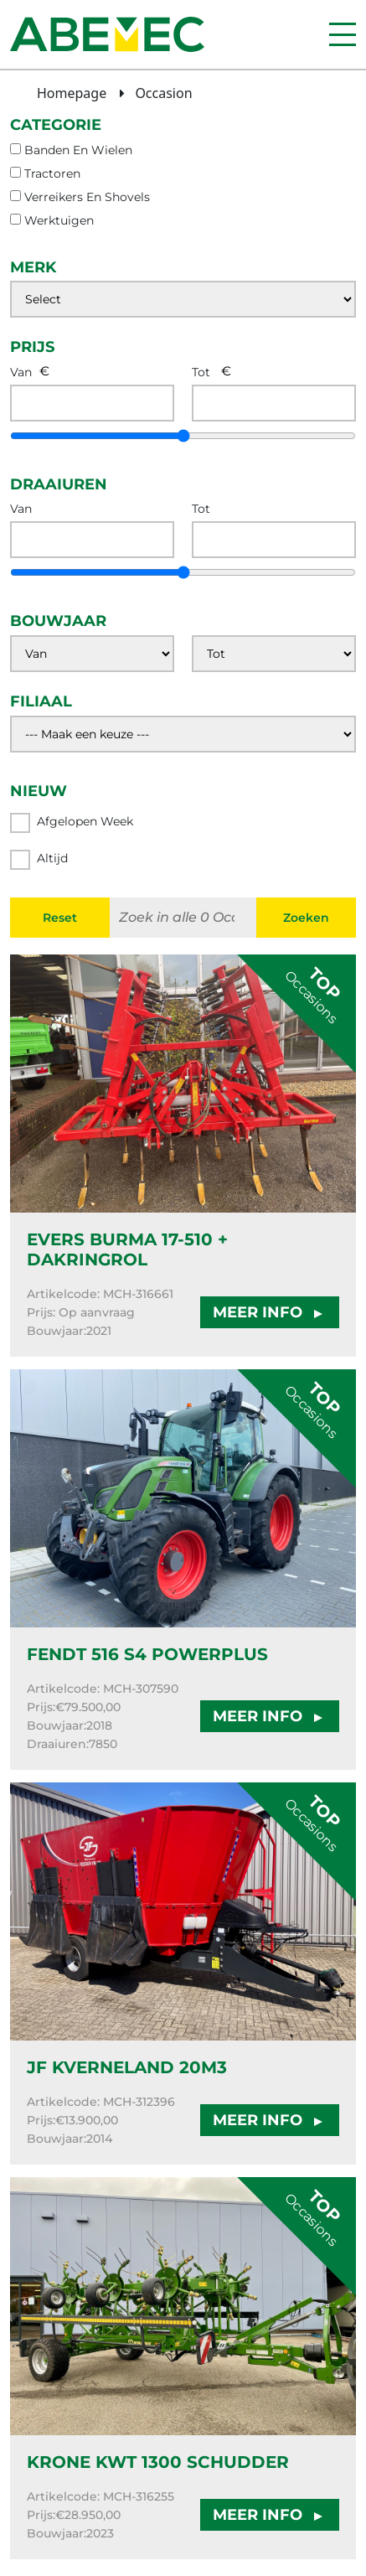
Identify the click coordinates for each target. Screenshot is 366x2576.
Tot (201, 372)
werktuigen (59, 220)
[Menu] (342, 34)
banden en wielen (78, 150)
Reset (60, 917)
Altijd (39, 860)
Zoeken (306, 917)
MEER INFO (270, 1312)
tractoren (52, 173)
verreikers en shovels (87, 196)
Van (21, 372)
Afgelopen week (71, 823)
